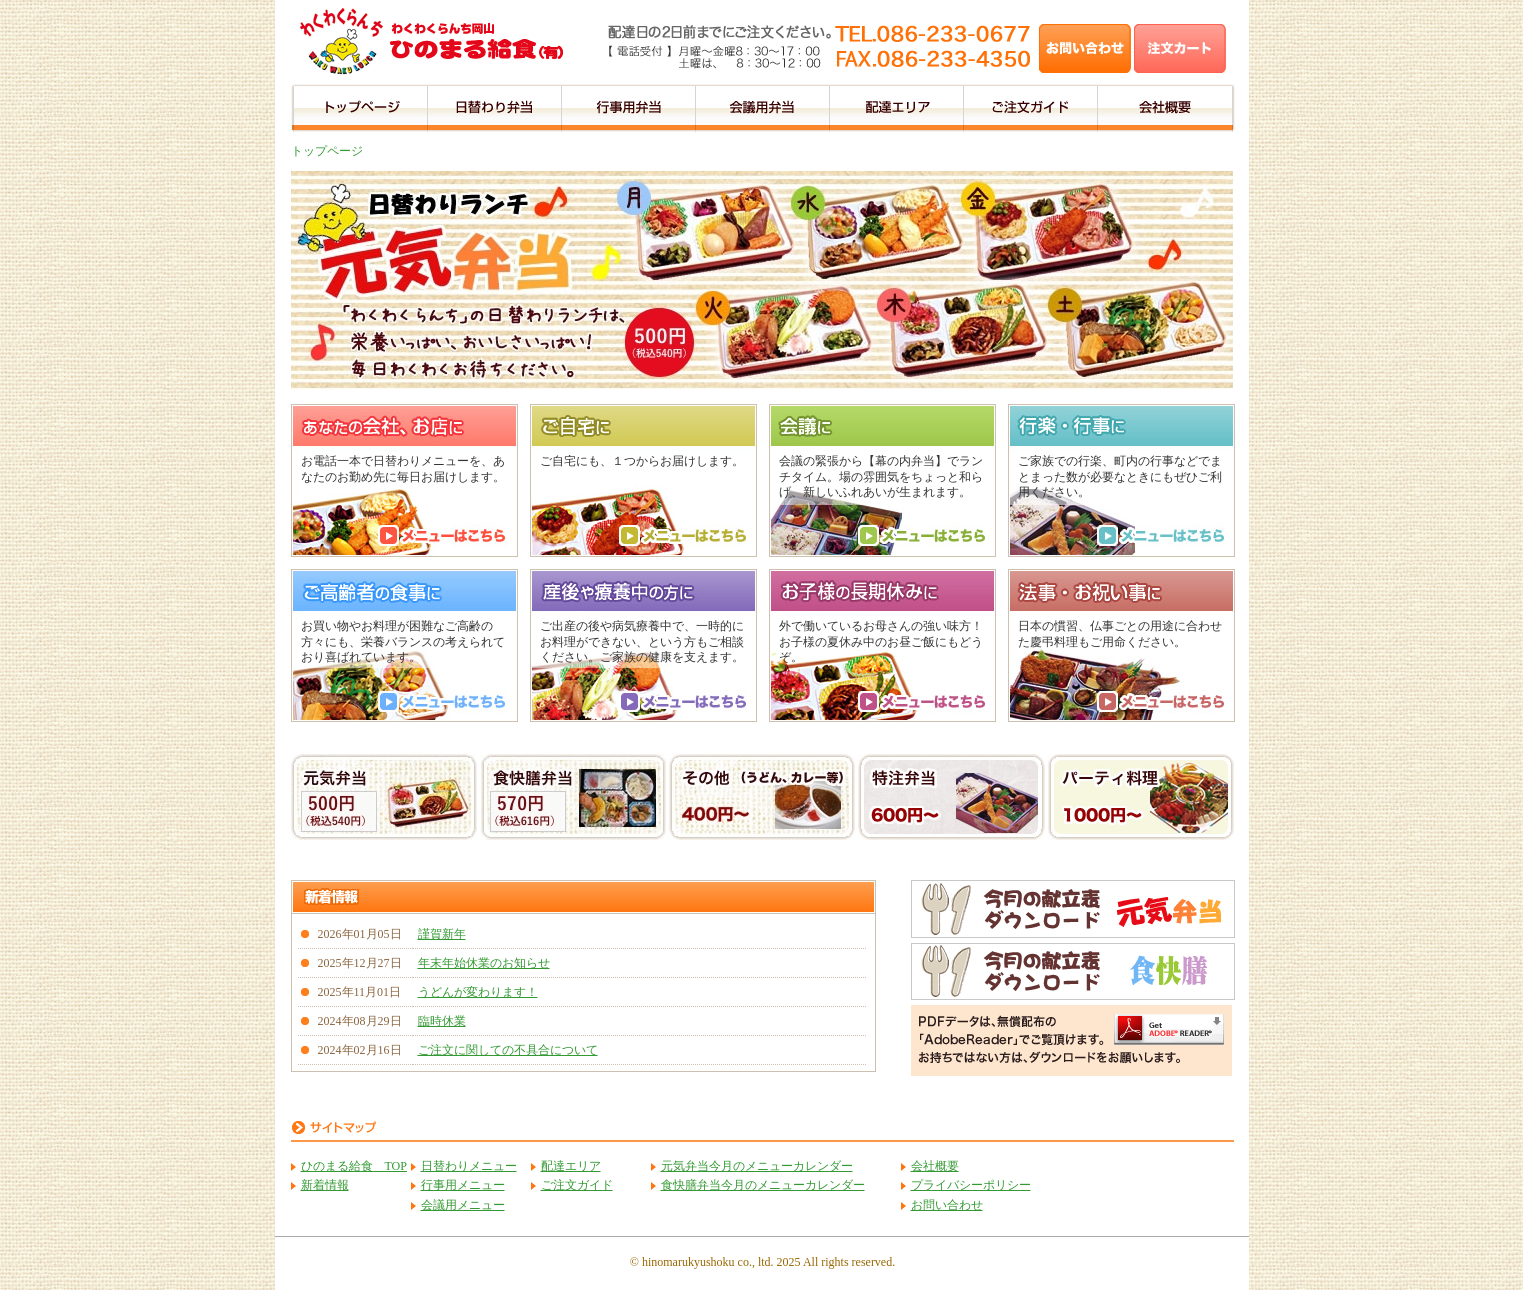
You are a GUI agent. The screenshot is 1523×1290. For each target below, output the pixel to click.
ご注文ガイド (577, 1185)
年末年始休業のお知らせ (484, 963)
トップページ (327, 151)
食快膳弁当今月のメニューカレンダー (763, 1185)
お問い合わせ (947, 1205)
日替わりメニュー (469, 1166)
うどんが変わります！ (478, 992)
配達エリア (571, 1166)
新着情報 (325, 1185)
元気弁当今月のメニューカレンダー (757, 1166)
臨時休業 (442, 1021)
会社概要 (935, 1166)
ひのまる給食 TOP (354, 1166)
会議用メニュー (463, 1205)
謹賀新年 (442, 934)
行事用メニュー (463, 1185)
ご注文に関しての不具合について (508, 1050)
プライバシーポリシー (971, 1185)
